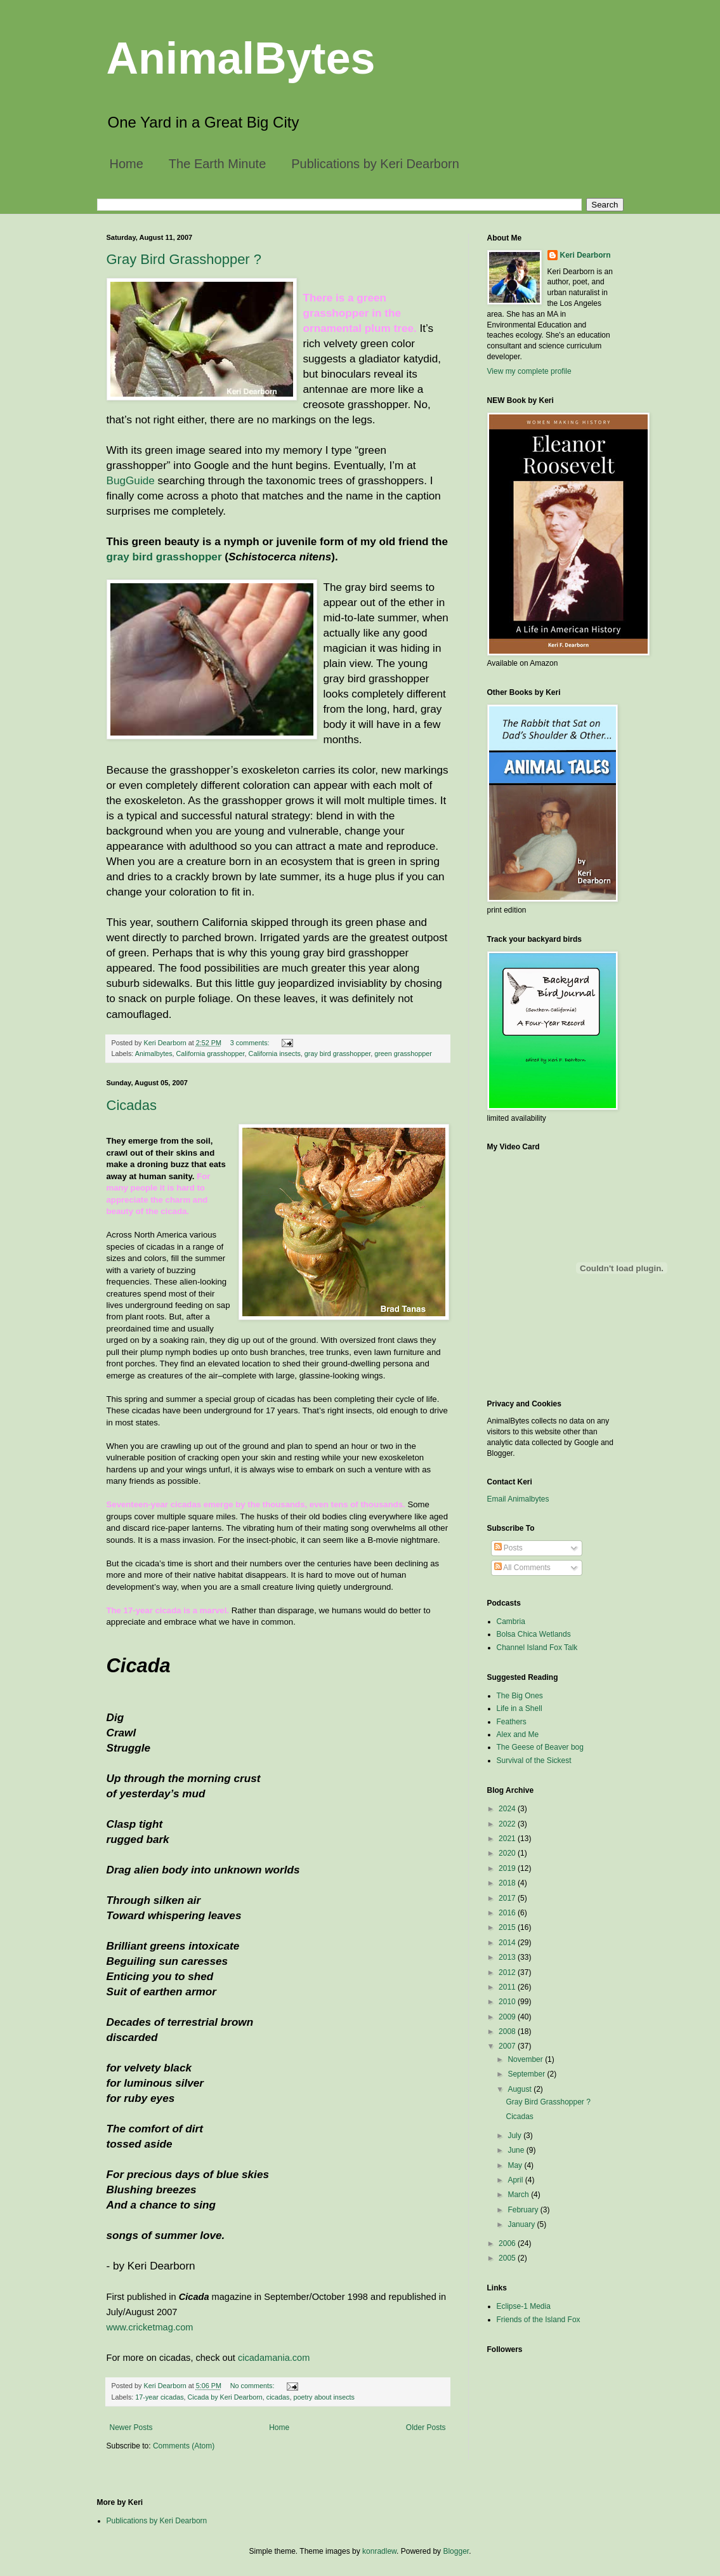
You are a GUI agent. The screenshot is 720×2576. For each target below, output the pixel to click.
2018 (508, 1883)
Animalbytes (154, 1053)
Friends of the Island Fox (538, 2319)
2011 (508, 1987)
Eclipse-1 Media (524, 2306)
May (515, 2165)
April (516, 2180)
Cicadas (132, 1105)
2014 (508, 1942)
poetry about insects (324, 2397)
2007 (508, 2046)
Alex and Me (518, 1734)
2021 (508, 1838)
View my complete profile (529, 371)
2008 (508, 2031)
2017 (508, 1898)
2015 (508, 1927)
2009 (508, 2016)
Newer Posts (131, 2427)
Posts (508, 1547)
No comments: (253, 2385)
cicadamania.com (274, 2358)
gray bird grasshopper (164, 556)
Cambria (511, 1621)
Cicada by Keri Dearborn (225, 2397)
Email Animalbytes (518, 1499)
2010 (508, 2001)
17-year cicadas (159, 2397)
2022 (508, 1824)
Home (126, 164)
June (516, 2150)
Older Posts (426, 2427)
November (526, 2059)
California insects (275, 1053)
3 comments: (251, 1043)
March (519, 2194)
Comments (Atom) (183, 2445)
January (522, 2224)
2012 (508, 1972)
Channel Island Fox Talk (537, 1647)
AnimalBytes (241, 58)
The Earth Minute (217, 164)
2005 (508, 2258)
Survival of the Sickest (534, 1760)
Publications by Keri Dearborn (375, 164)
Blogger (456, 2551)
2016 (508, 1912)
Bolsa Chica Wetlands (534, 1634)
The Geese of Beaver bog (540, 1747)
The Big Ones (520, 1695)
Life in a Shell (519, 1708)
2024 (508, 1808)
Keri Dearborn (585, 255)
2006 (508, 2243)
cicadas (278, 2397)
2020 (508, 1853)
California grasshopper (210, 1053)
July (515, 2135)
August (520, 2089)
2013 (508, 1957)
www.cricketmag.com (150, 2327)
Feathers (512, 1721)
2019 (508, 1868)
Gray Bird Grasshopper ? (184, 259)
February (523, 2209)
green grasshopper (403, 1053)
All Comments (522, 1567)
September (527, 2074)
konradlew (379, 2551)
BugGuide (131, 480)
